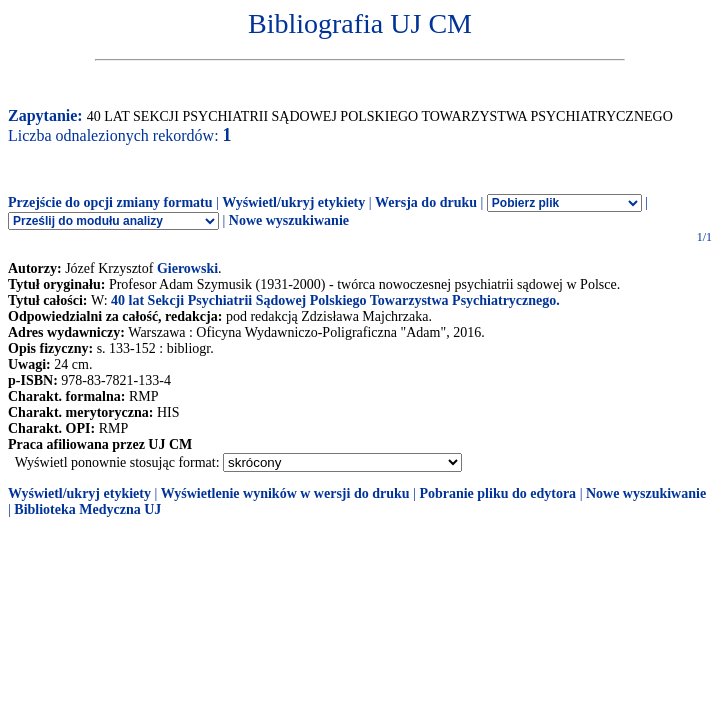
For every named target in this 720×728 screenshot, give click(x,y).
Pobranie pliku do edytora (497, 493)
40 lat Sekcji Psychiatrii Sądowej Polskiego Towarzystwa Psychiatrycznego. (335, 300)
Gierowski (187, 268)
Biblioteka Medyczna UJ (87, 509)
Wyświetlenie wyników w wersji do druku (285, 493)
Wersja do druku (426, 202)
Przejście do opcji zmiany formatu (110, 202)
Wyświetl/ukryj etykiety (293, 202)
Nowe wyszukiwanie (289, 220)
